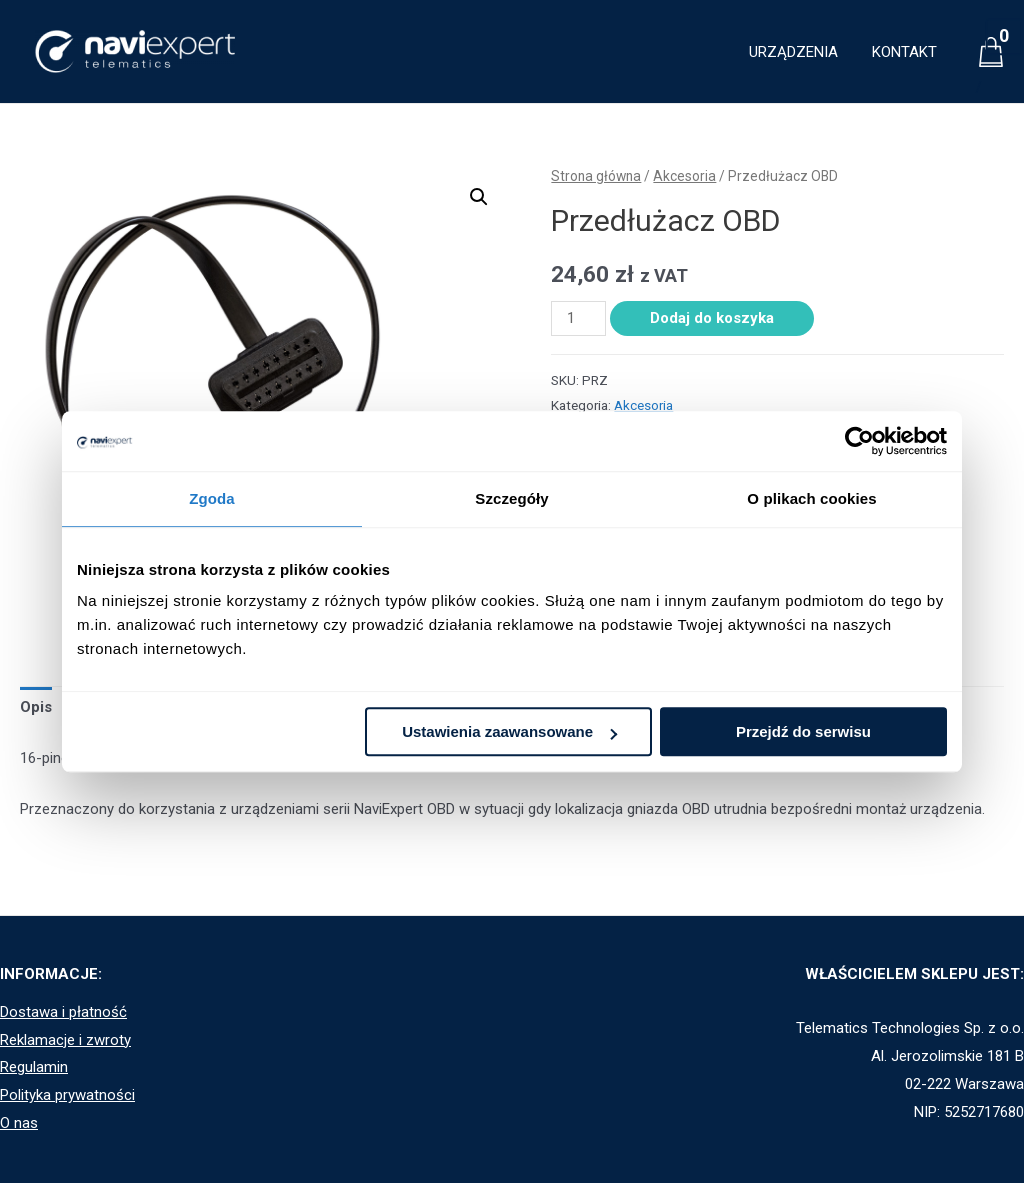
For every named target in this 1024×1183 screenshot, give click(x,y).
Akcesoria (684, 176)
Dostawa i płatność (63, 1012)
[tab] (36, 708)
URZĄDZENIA (799, 52)
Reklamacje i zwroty (65, 1040)
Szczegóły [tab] (511, 498)
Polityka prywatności (67, 1095)
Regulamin (34, 1067)
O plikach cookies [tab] (811, 498)
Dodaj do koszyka (712, 318)
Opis (36, 707)
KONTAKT (906, 52)
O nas (19, 1123)
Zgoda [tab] (212, 498)
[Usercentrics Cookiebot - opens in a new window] (859, 441)
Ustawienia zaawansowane (509, 731)
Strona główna (596, 176)
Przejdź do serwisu (803, 731)
